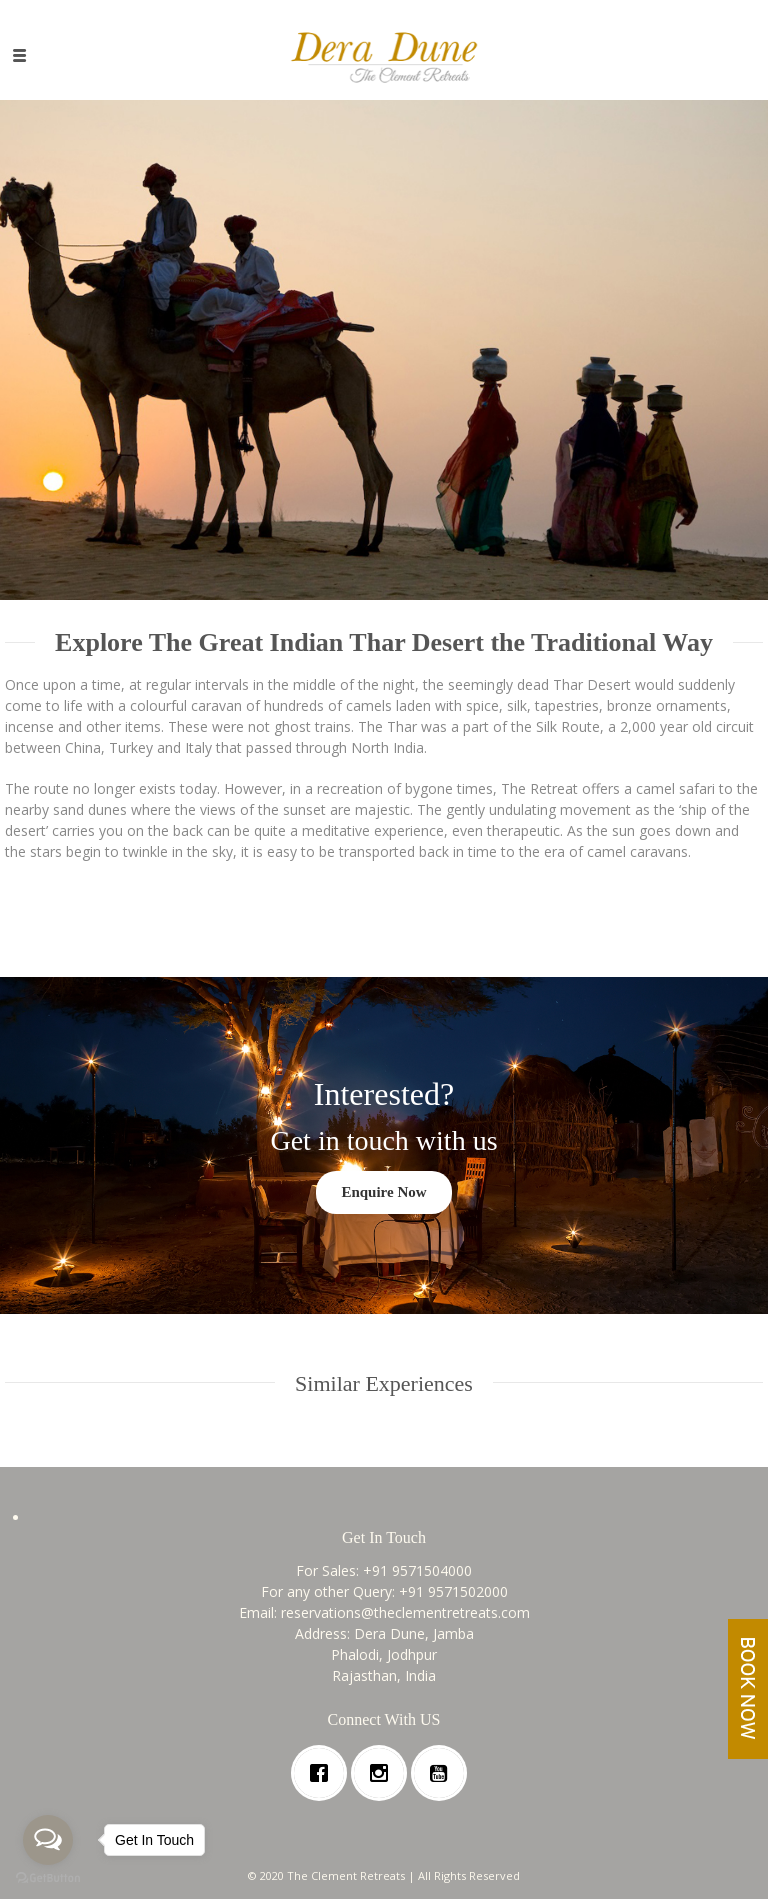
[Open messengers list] (48, 1840)
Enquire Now (383, 1192)
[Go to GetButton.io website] (48, 1878)
